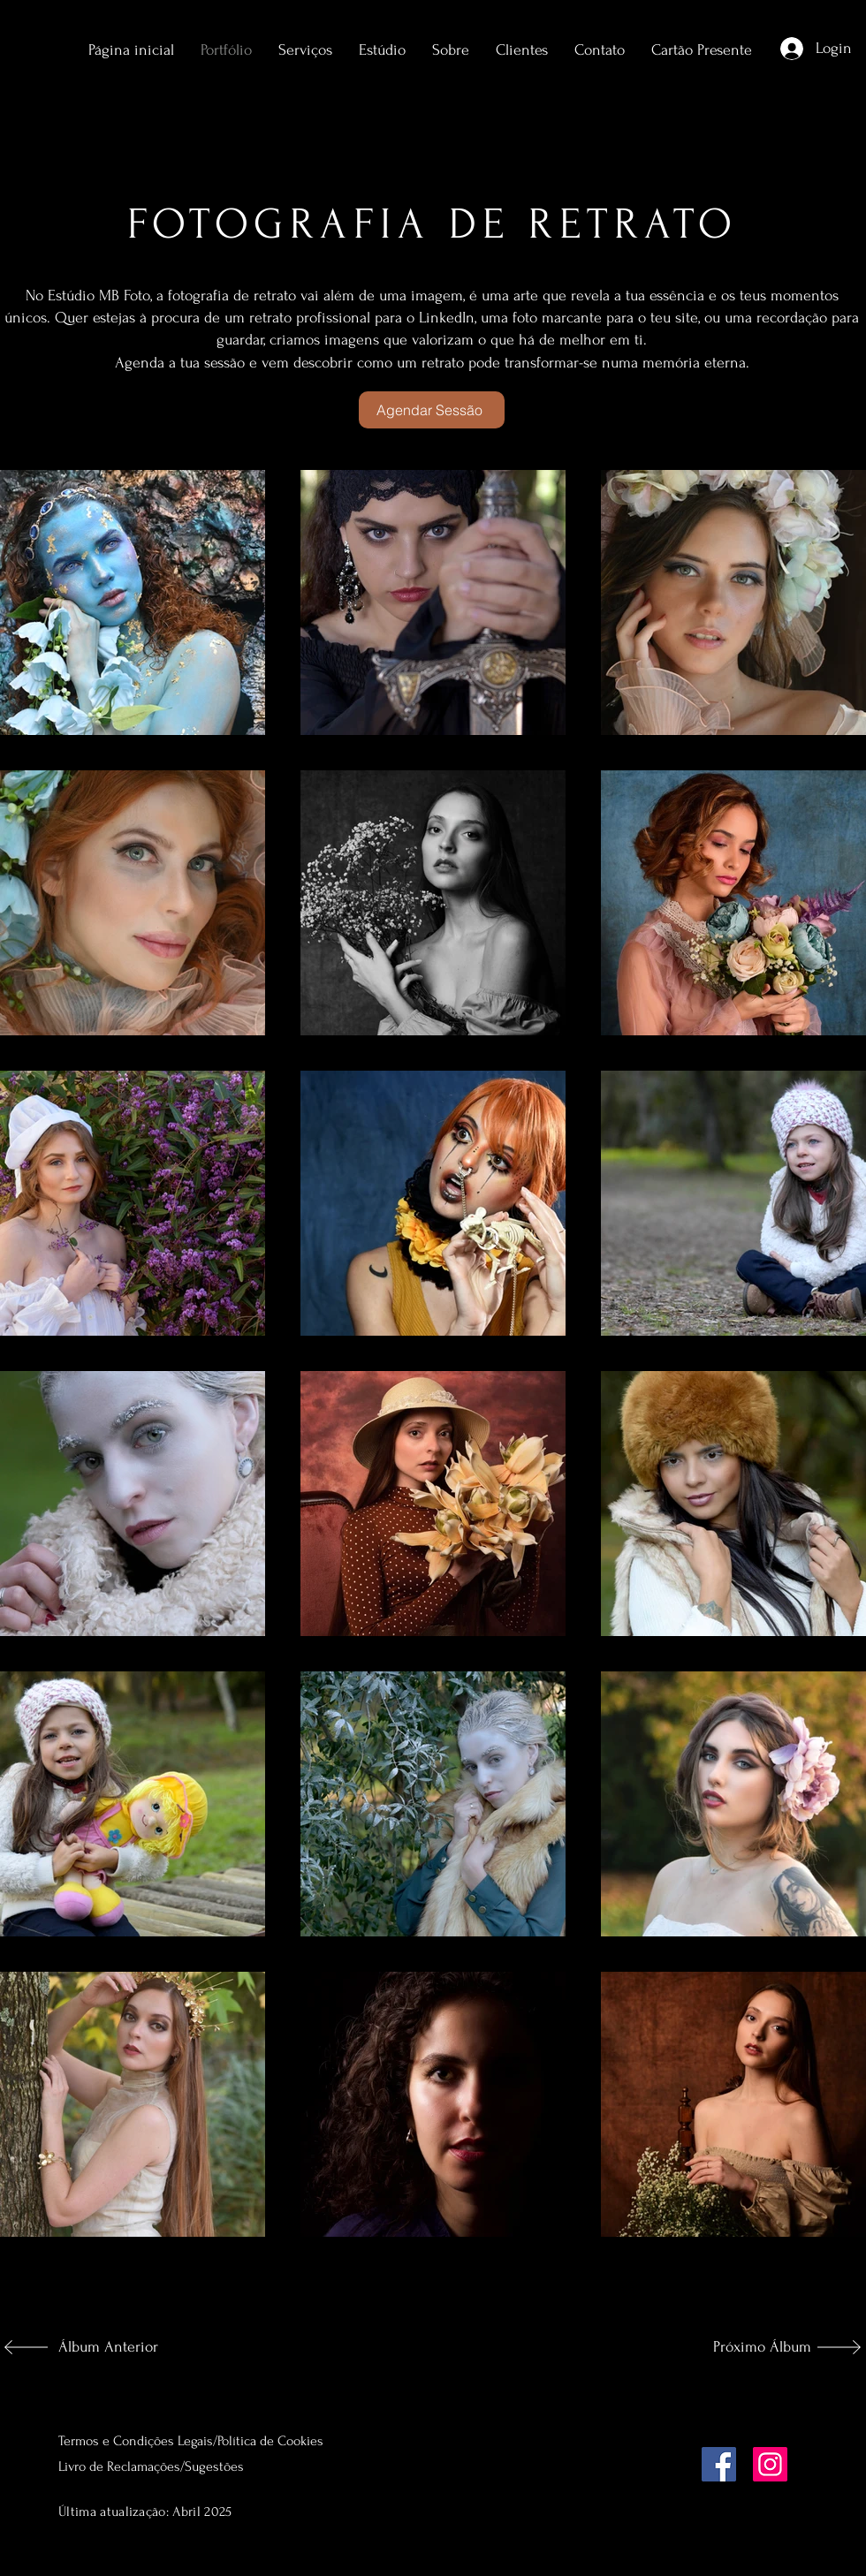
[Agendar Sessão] (432, 409)
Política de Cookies (270, 2441)
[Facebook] (719, 2464)
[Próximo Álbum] (753, 2347)
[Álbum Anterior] (117, 2347)
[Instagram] (770, 2464)
